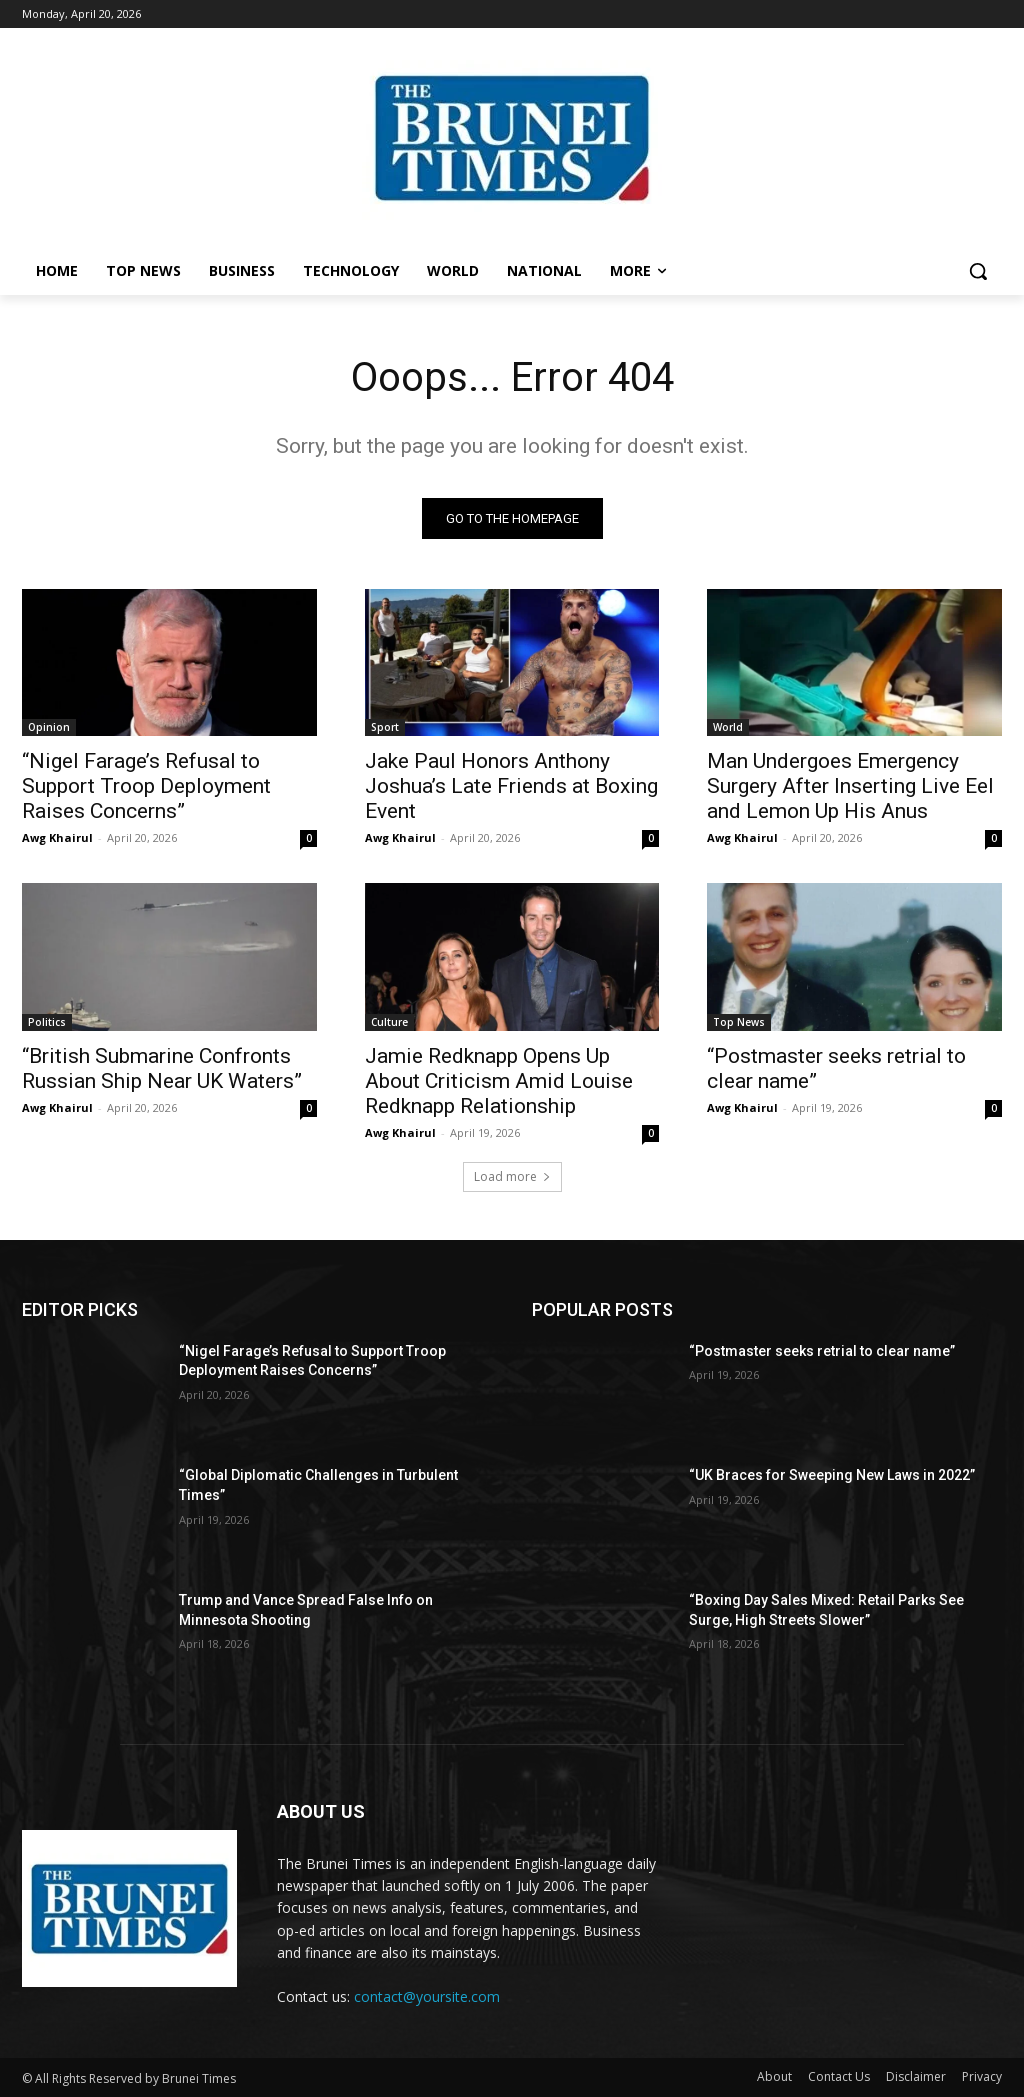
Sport (385, 727)
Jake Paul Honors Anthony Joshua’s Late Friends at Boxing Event (511, 786)
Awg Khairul (57, 837)
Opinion (49, 727)
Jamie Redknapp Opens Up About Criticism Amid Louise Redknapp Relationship (499, 1081)
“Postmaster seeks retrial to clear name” (822, 1351)
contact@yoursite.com (427, 1996)
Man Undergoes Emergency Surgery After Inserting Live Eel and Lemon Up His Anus (850, 786)
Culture (389, 1022)
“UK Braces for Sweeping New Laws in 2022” (832, 1475)
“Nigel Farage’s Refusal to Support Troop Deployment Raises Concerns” (146, 786)
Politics (47, 1022)
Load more (512, 1176)
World (728, 727)
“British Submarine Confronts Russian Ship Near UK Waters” (162, 1068)
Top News (739, 1022)
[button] (978, 271)
